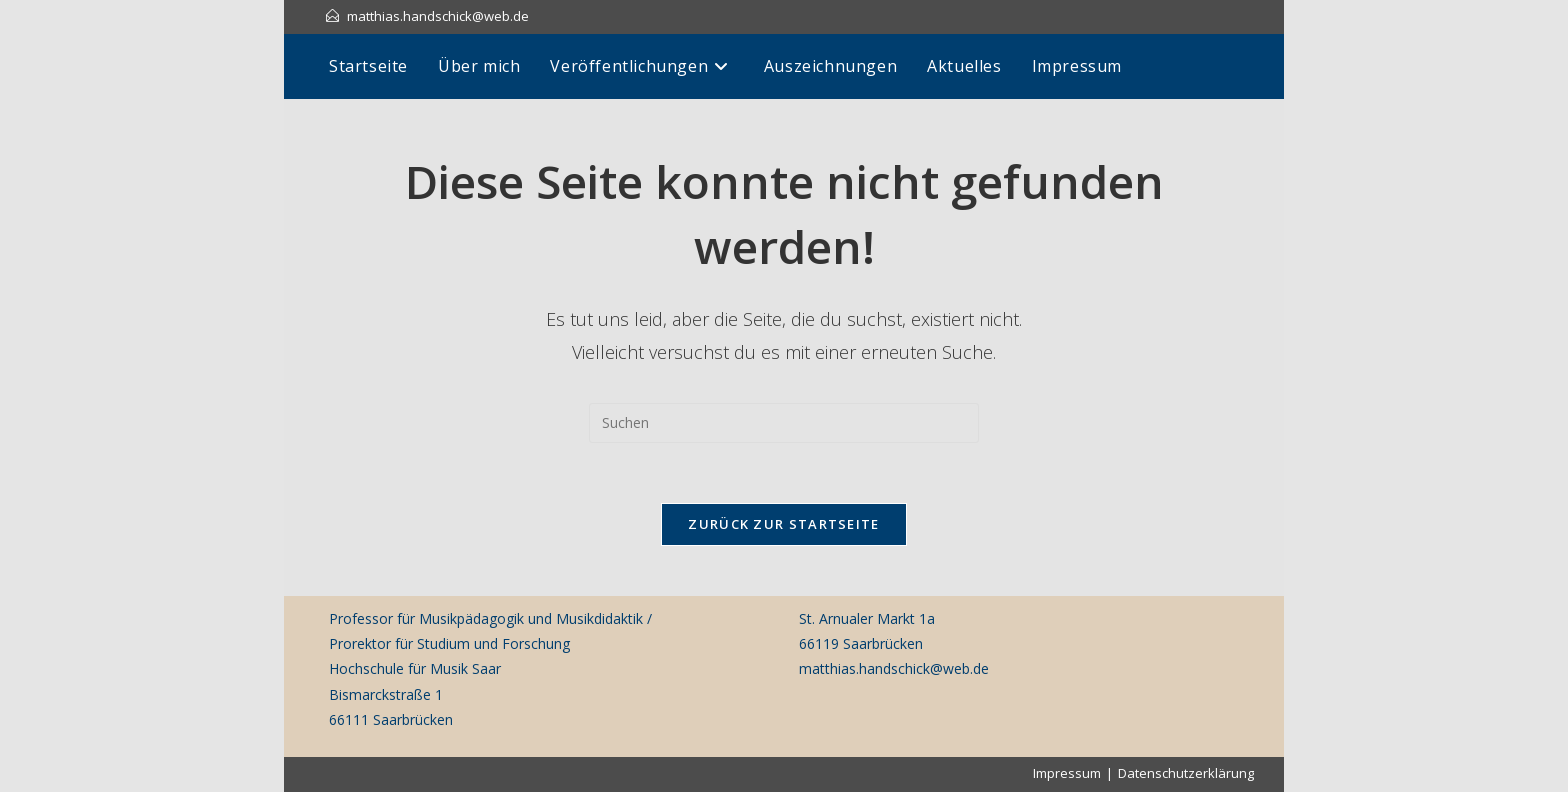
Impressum (1067, 773)
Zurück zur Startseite (783, 524)
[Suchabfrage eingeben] (784, 423)
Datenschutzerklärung (1186, 773)
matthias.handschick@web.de (438, 16)
